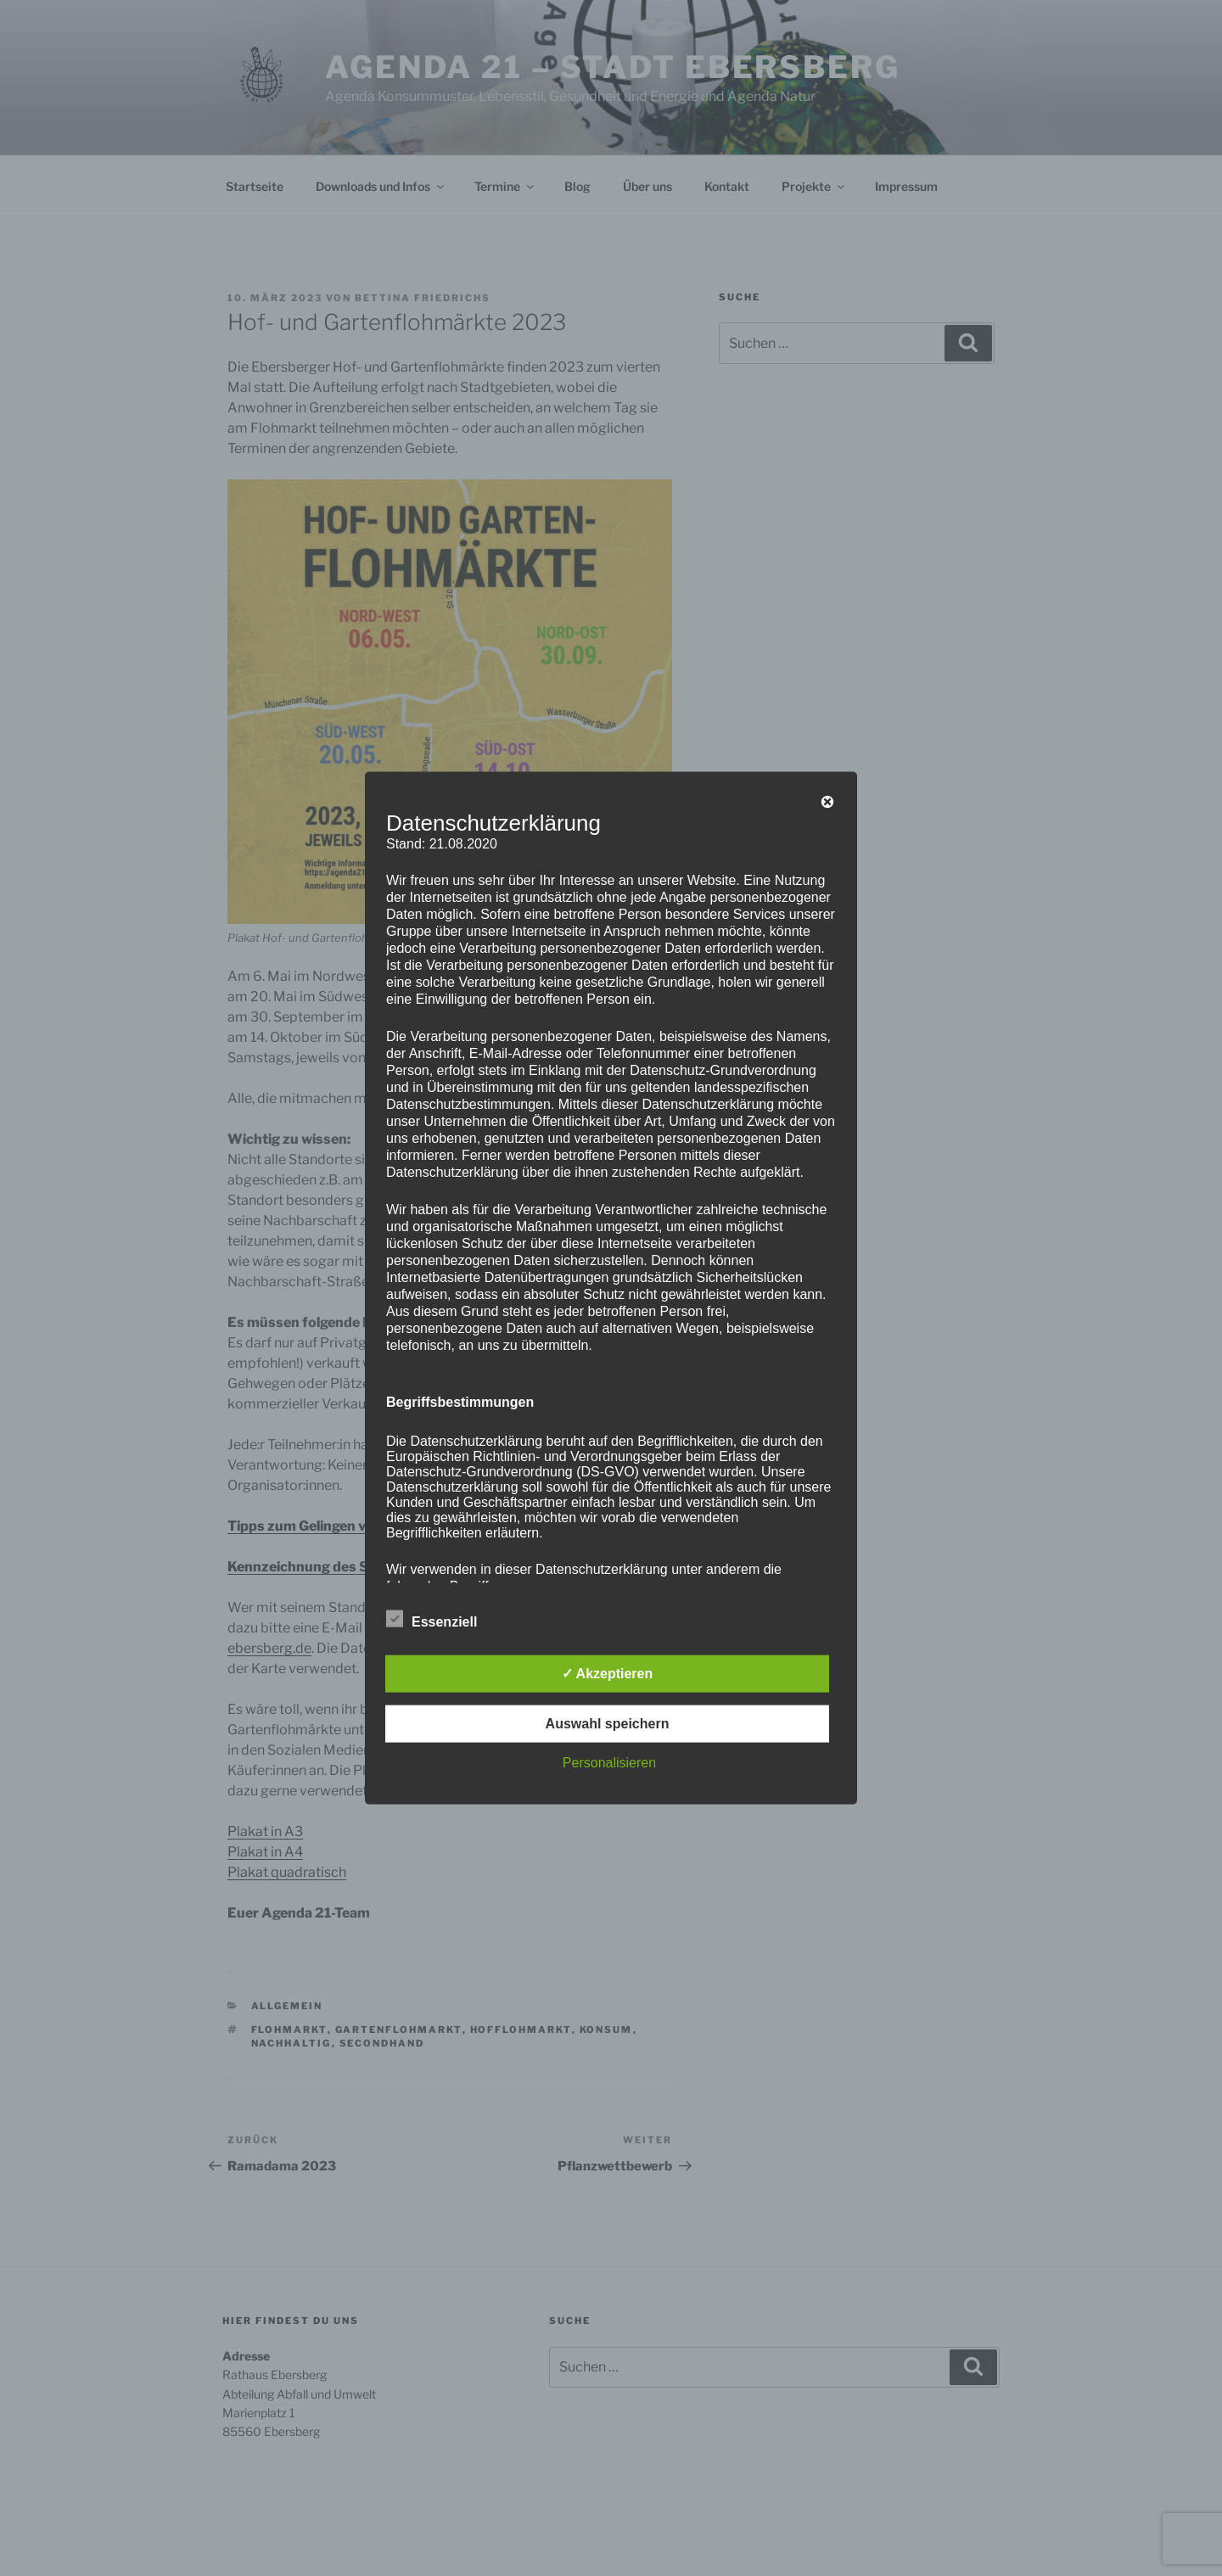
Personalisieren (609, 1762)
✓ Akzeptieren (607, 1673)
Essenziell (431, 1618)
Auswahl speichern (608, 1723)
